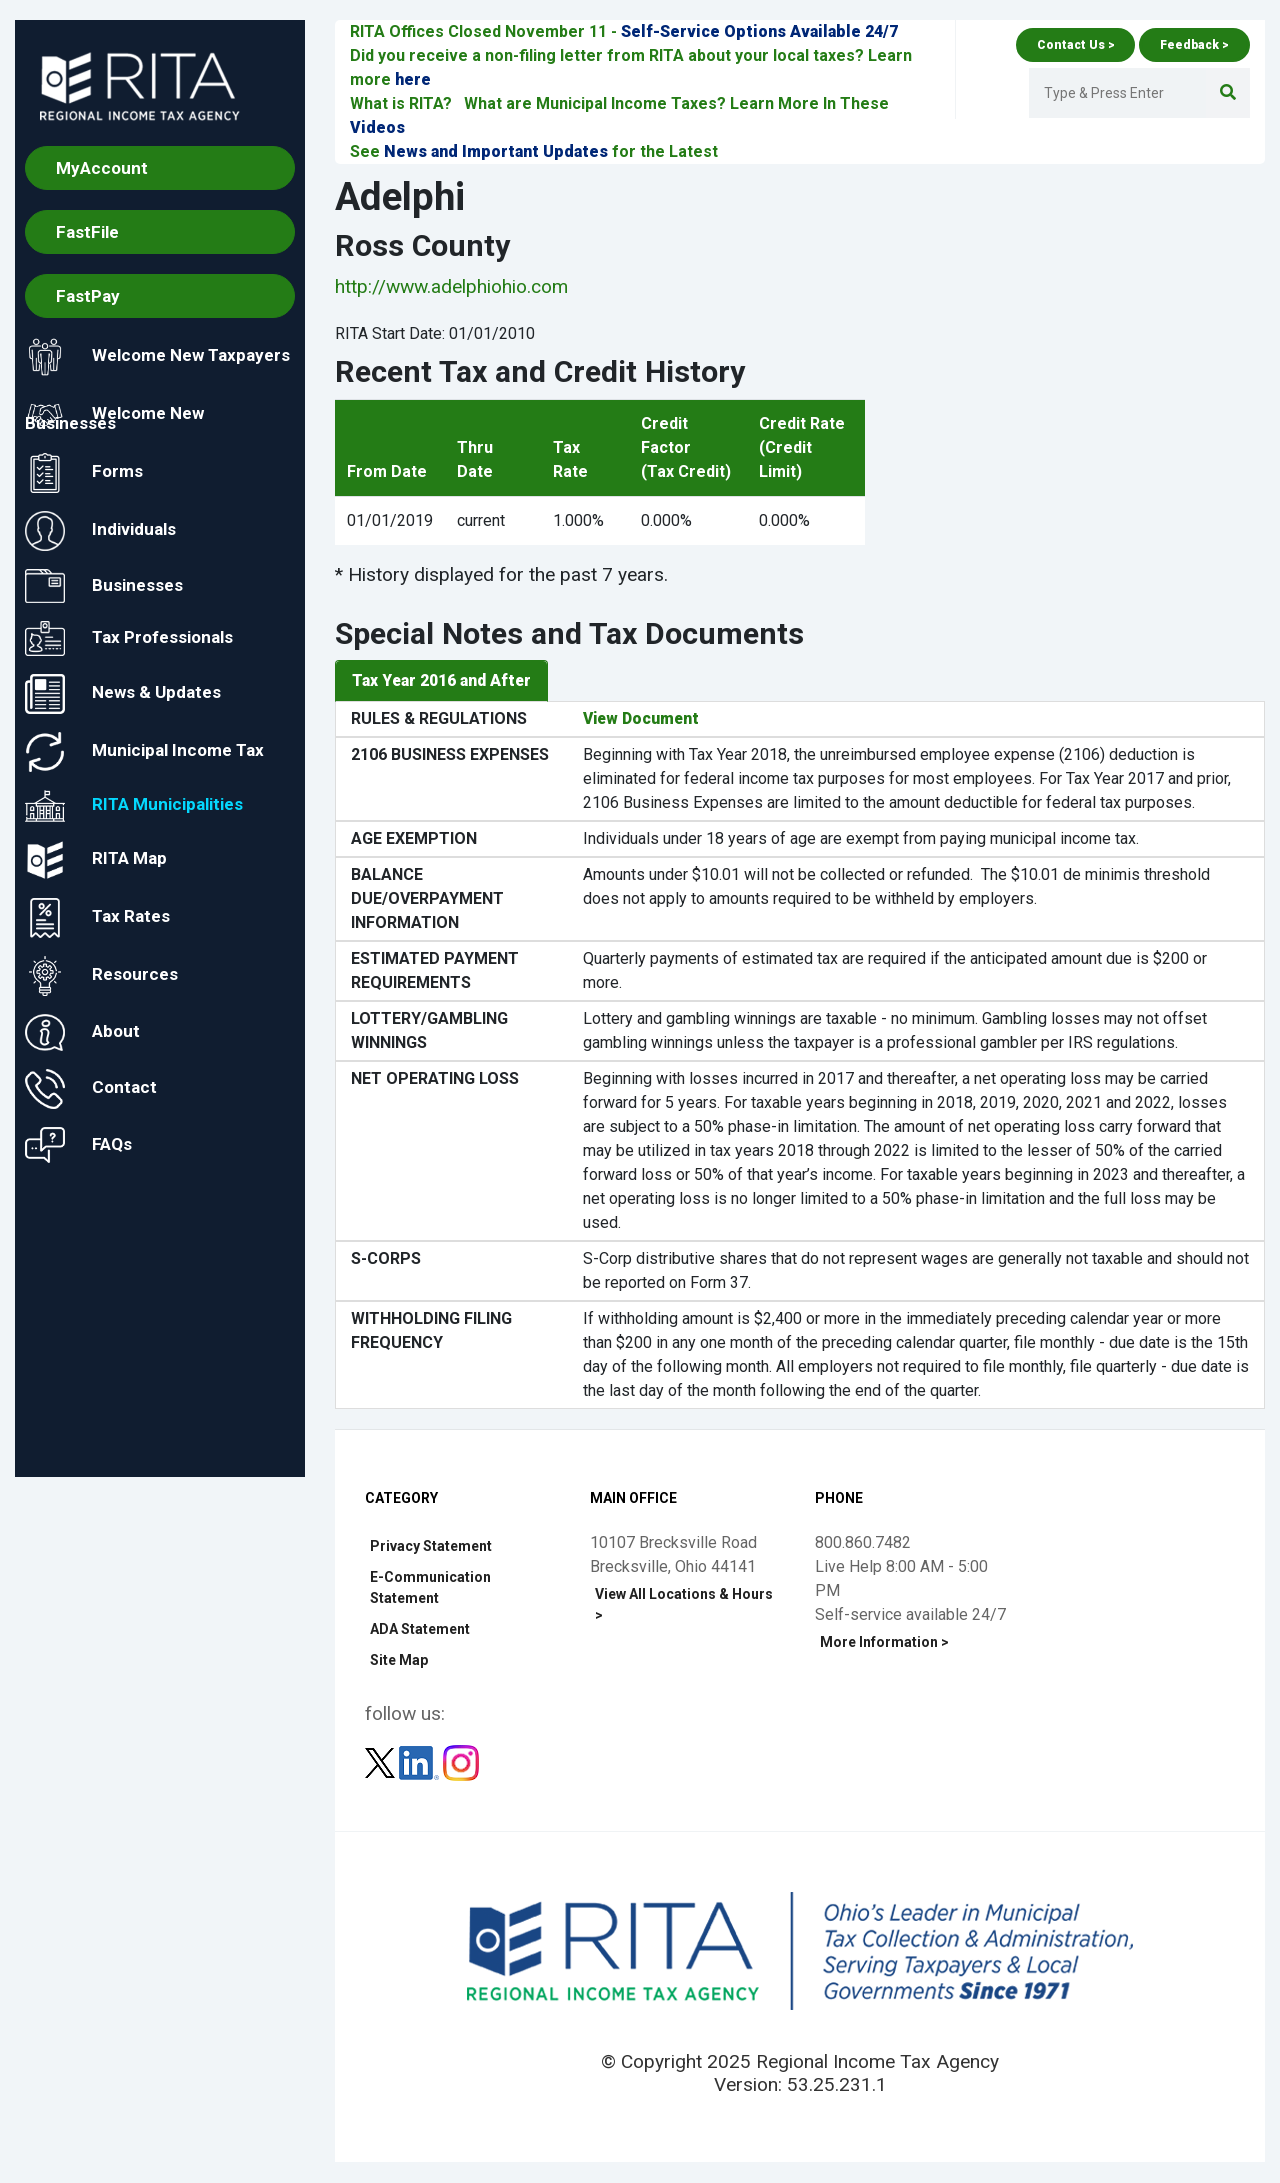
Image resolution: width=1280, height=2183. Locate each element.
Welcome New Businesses (114, 415)
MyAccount (102, 168)
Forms (84, 473)
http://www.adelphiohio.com (451, 286)
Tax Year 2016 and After (442, 680)
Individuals (100, 531)
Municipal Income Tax (144, 752)
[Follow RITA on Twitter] (382, 1762)
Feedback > (1194, 45)
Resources (101, 976)
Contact (91, 1089)
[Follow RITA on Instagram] (461, 1762)
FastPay (88, 296)
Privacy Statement (431, 1547)
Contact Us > (1075, 45)
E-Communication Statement (430, 1588)
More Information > (884, 1643)
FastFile (87, 232)
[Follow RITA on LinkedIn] (421, 1762)
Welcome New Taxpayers (157, 357)
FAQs (78, 1145)
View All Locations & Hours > (684, 1605)
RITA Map (96, 860)
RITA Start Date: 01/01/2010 (435, 333)
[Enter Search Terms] (1116, 93)
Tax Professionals (129, 639)
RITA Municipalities (134, 806)
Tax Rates (97, 918)
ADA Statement (420, 1630)
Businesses (104, 586)
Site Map (399, 1661)
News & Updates (123, 694)
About (82, 1032)
